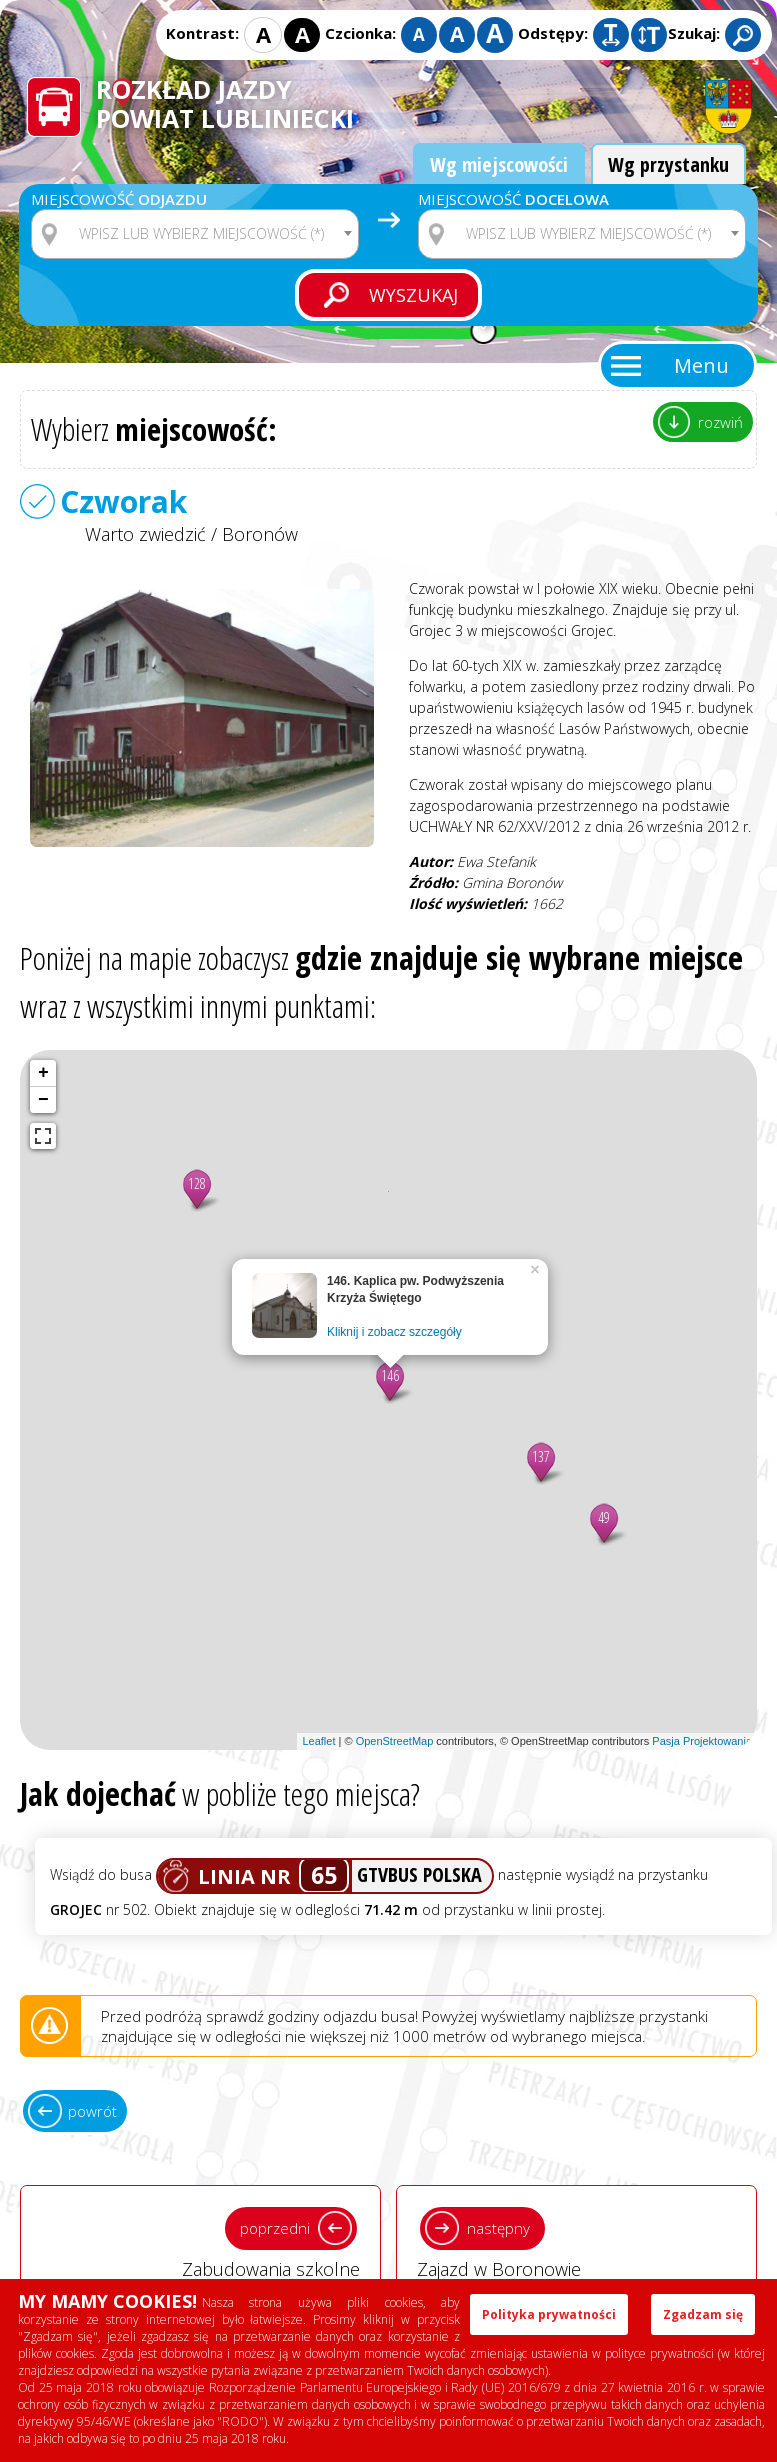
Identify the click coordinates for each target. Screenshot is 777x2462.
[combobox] (195, 234)
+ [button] (43, 1073)
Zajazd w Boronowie (576, 2241)
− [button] (43, 1100)
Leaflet (318, 1741)
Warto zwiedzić (145, 534)
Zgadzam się (703, 2314)
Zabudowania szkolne (200, 2241)
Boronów (260, 534)
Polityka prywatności (549, 2314)
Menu (701, 365)
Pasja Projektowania (702, 1741)
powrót (92, 2111)
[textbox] (207, 234)
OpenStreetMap (395, 1741)
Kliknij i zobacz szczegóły (394, 1332)
